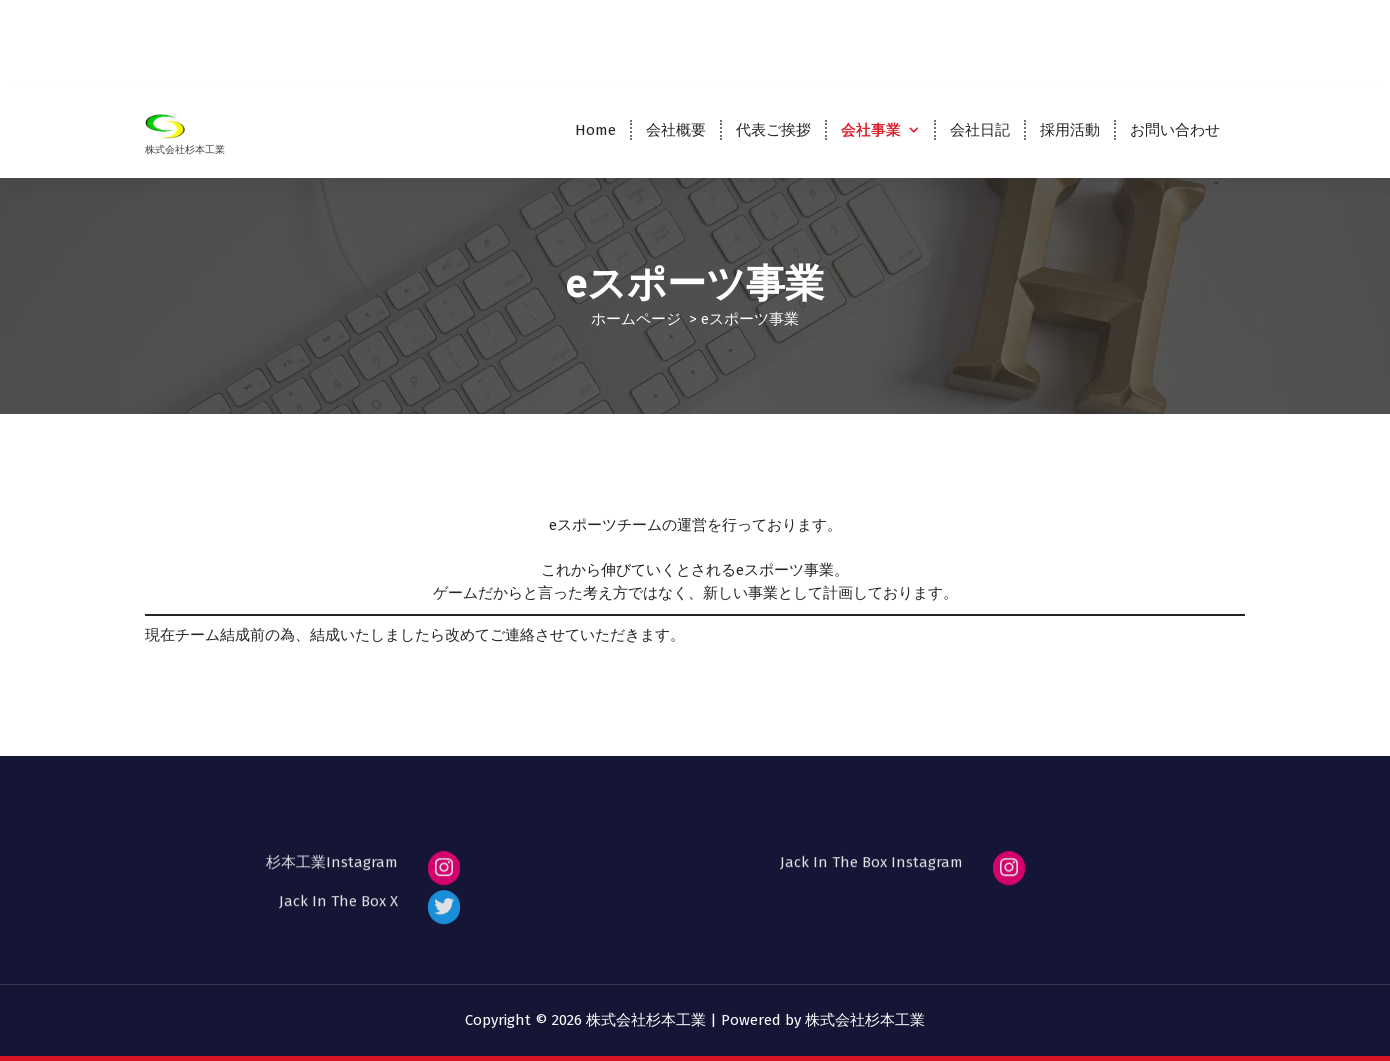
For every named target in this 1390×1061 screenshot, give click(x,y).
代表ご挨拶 (773, 130)
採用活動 (1070, 130)
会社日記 (980, 130)
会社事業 (871, 130)
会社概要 (676, 130)
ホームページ (636, 319)
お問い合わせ (1175, 130)
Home (595, 130)
